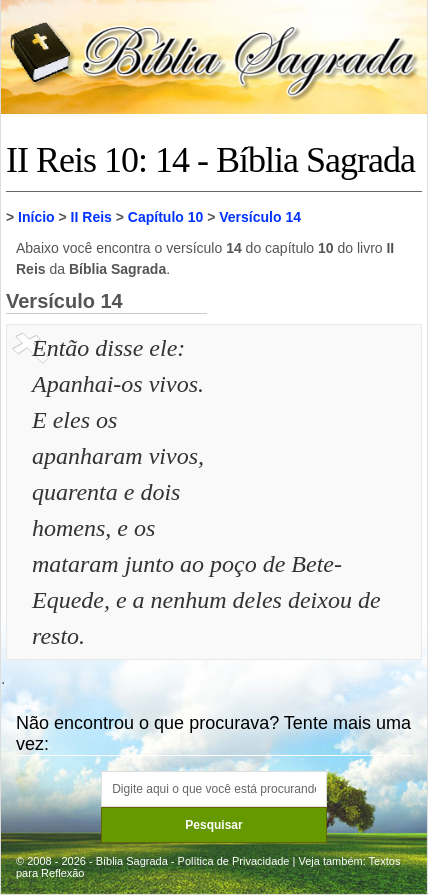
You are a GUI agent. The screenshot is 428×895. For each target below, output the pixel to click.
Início (36, 217)
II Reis (91, 217)
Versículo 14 (260, 217)
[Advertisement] (317, 430)
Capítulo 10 (165, 217)
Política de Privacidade (234, 861)
